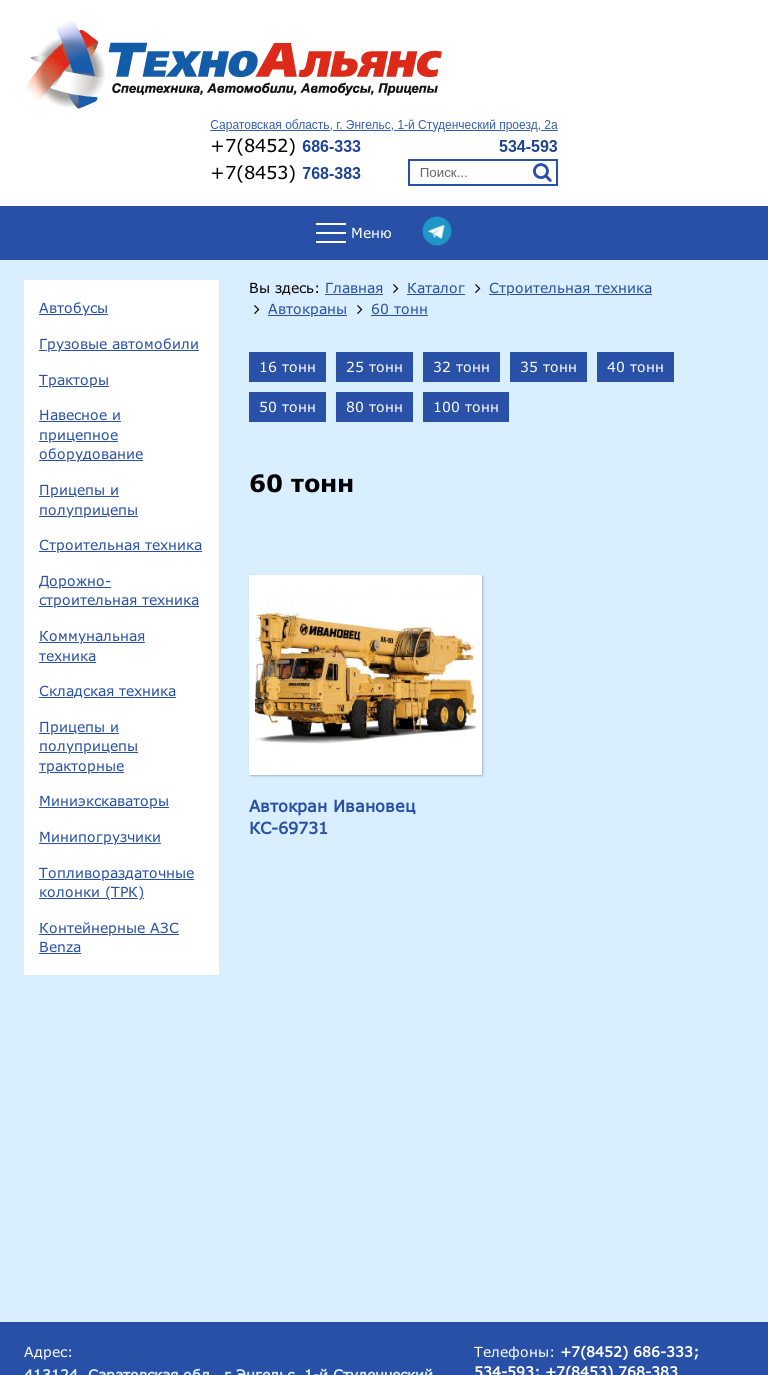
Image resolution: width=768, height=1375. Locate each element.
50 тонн (287, 406)
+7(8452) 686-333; (629, 1351)
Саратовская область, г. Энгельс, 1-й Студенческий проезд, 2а (383, 125)
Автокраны (307, 309)
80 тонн (374, 406)
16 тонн (287, 366)
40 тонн (635, 366)
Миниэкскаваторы (104, 800)
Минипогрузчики (100, 836)
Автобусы (73, 307)
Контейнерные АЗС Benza (109, 937)
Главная (354, 288)
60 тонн (399, 309)
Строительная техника (120, 544)
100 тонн (466, 406)
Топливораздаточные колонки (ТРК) (116, 882)
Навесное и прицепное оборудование (91, 434)
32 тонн (461, 366)
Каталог (436, 288)
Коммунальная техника (92, 645)
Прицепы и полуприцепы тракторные (88, 746)
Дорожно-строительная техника (119, 590)
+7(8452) (285, 145)
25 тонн (374, 366)
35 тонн (548, 366)
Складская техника (107, 690)
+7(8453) (285, 172)
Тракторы (74, 379)
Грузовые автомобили (119, 343)
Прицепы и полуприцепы (88, 499)
